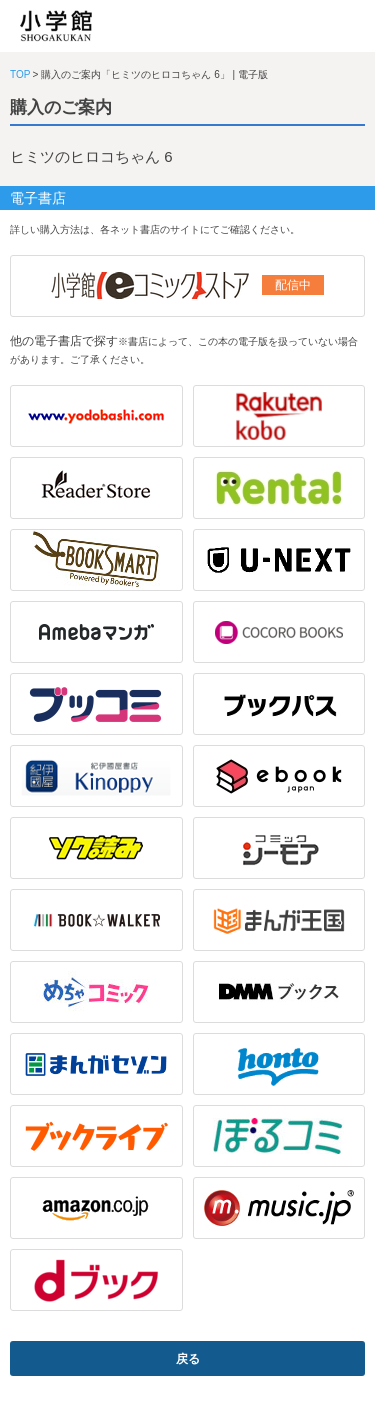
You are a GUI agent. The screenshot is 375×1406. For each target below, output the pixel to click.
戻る (188, 1359)
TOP (20, 74)
